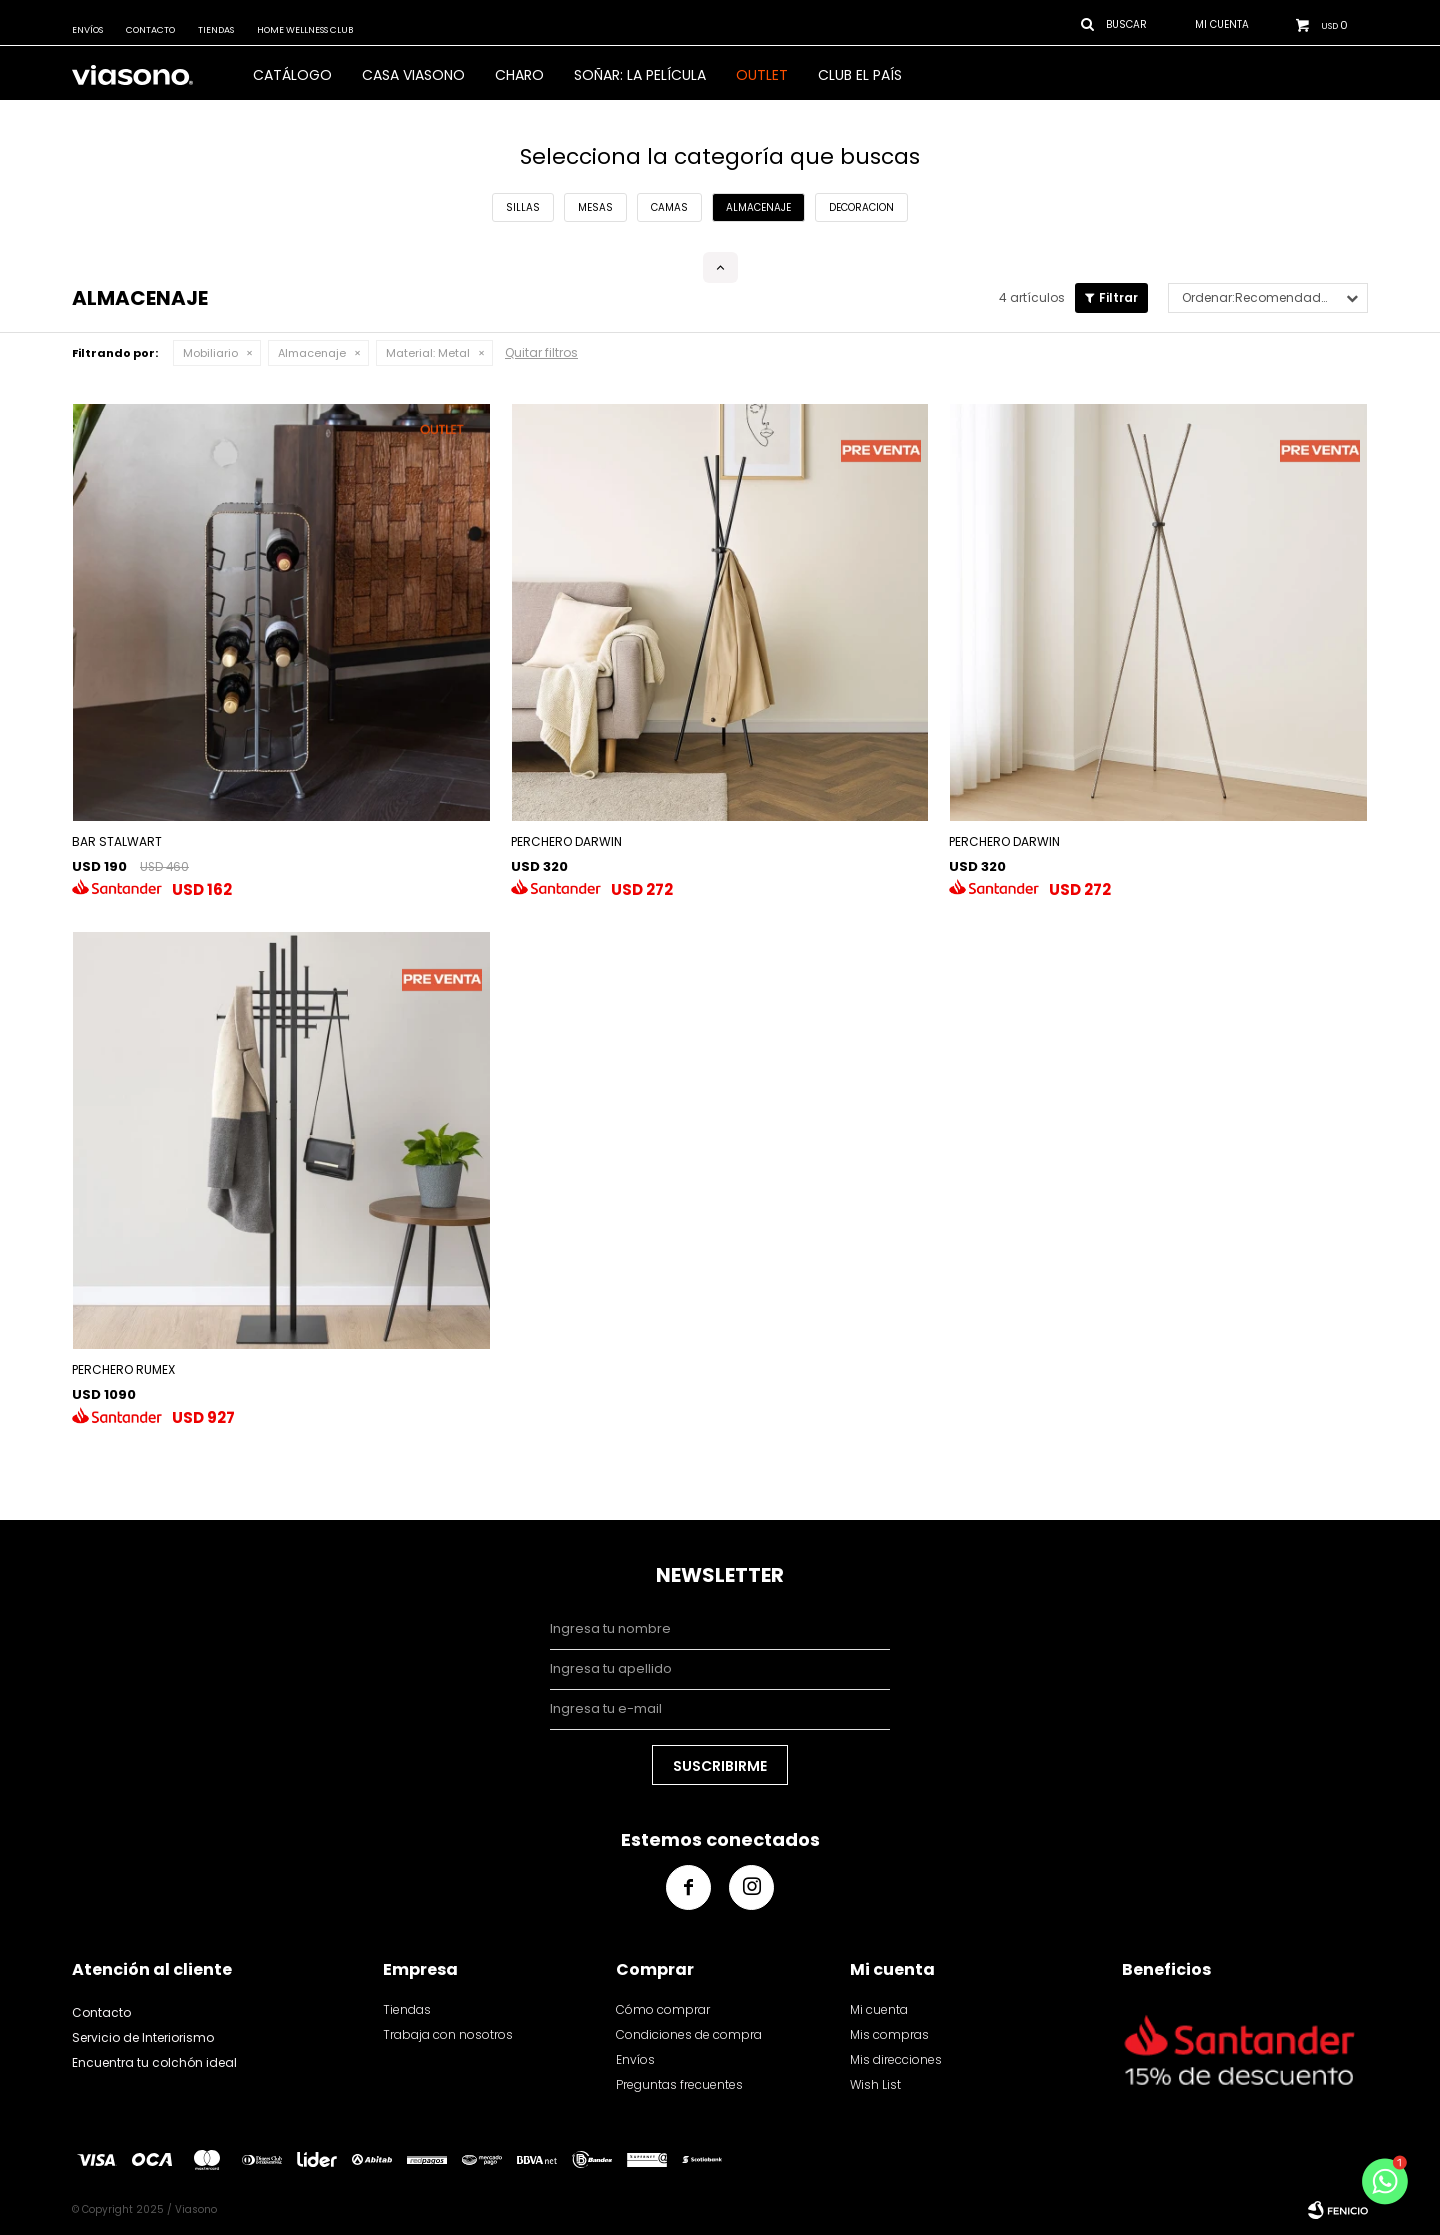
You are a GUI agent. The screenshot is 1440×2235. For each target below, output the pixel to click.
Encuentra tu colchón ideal (154, 2062)
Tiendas (216, 30)
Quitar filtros (541, 352)
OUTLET (762, 75)
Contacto (150, 30)
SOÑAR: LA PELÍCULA (640, 75)
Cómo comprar (663, 2009)
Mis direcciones (896, 2059)
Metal (428, 353)
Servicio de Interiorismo (143, 2037)
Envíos (87, 30)
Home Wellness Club (305, 30)
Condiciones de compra (689, 2034)
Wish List (875, 2084)
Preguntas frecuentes (679, 2084)
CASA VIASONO (413, 75)
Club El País (860, 75)
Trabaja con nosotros (448, 2034)
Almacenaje (312, 353)
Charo (519, 75)
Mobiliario (210, 353)
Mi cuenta (879, 2009)
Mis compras (889, 2034)
